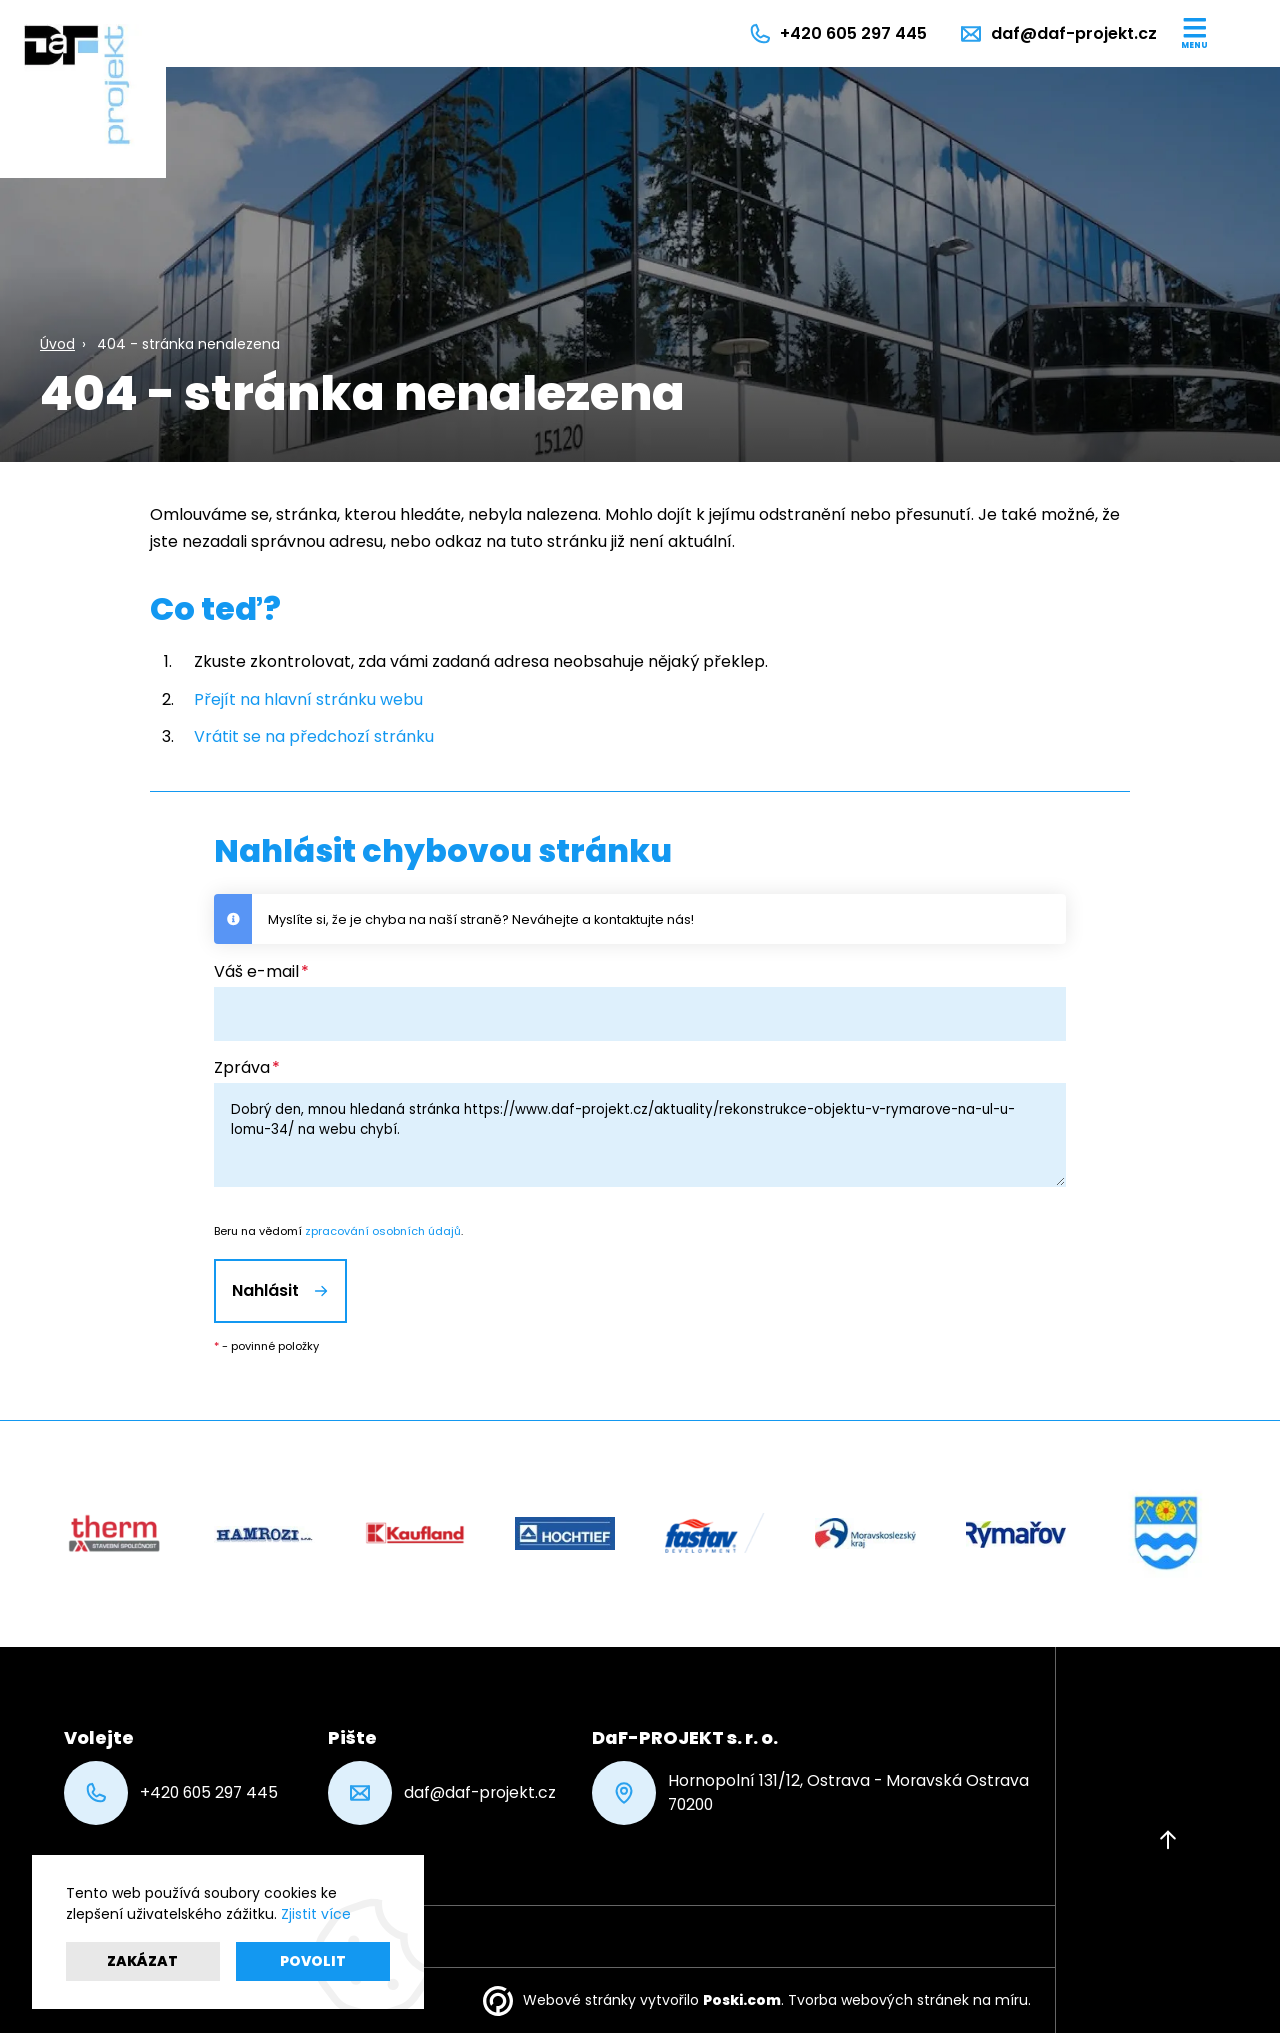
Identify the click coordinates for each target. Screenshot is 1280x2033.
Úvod (57, 344)
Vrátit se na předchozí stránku (314, 736)
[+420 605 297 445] (837, 34)
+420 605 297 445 (171, 1793)
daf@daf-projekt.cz (442, 1793)
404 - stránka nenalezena (188, 344)
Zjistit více (316, 1914)
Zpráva (242, 1067)
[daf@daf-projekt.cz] (1058, 34)
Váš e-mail (256, 971)
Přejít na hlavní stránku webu (308, 699)
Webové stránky (579, 2000)
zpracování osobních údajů (383, 1231)
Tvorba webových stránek (878, 2000)
